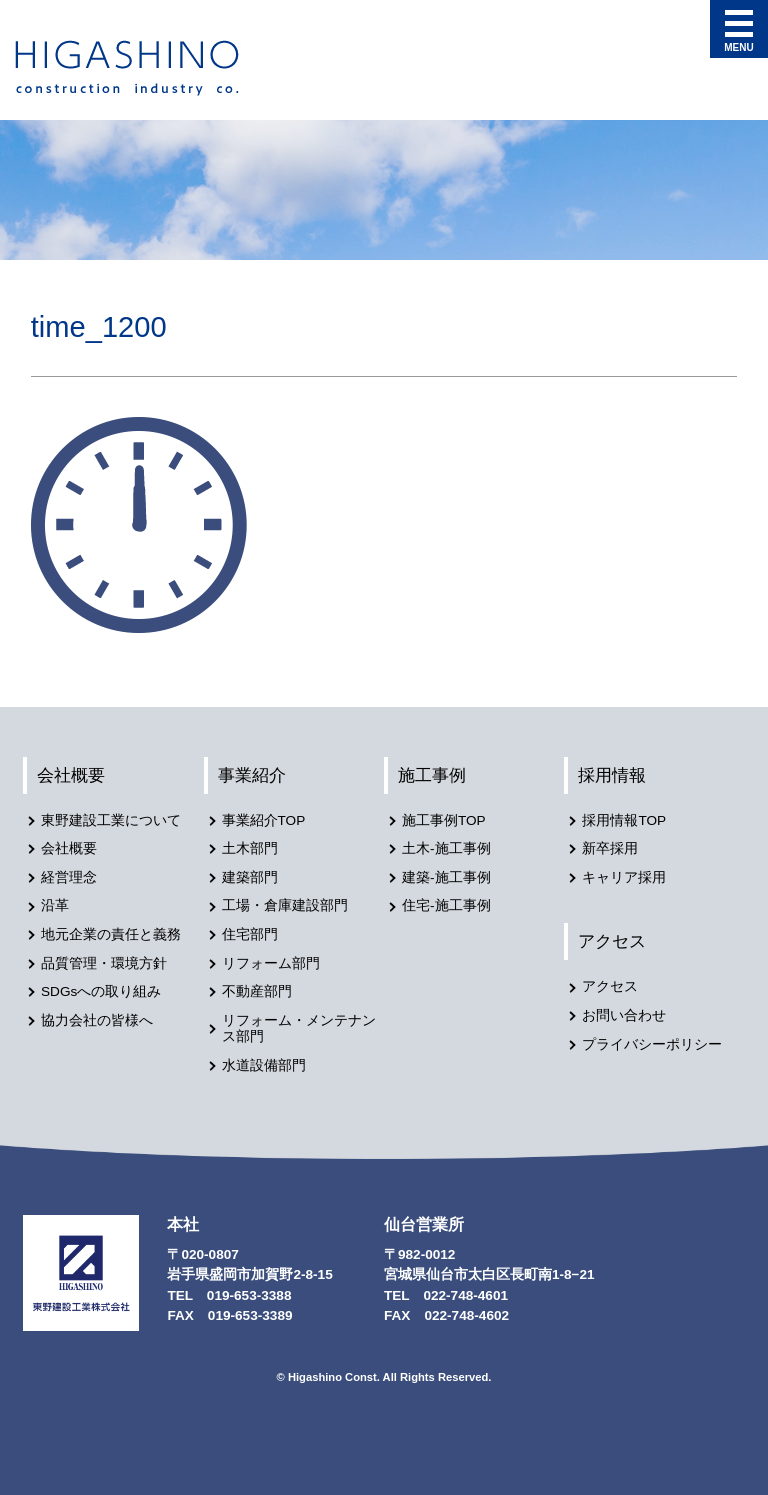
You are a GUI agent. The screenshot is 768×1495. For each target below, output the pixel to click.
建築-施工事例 (446, 877)
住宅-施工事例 (446, 905)
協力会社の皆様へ (97, 1020)
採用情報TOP (624, 820)
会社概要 (71, 775)
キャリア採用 (624, 877)
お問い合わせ (624, 1015)
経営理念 (69, 877)
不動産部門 (257, 991)
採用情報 (612, 775)
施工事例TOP (444, 820)
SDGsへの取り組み (101, 991)
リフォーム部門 (271, 963)
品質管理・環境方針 (104, 963)
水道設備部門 (264, 1065)
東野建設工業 (145, 68)
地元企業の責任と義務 (111, 934)
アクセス (612, 941)
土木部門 (250, 848)
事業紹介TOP (264, 820)
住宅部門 (250, 934)
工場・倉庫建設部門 (285, 905)
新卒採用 (610, 848)
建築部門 (250, 877)
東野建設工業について (111, 820)
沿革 (55, 905)
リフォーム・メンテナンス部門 (299, 1029)
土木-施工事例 (446, 848)
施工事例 (432, 775)
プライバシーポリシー (652, 1044)
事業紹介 (252, 775)
